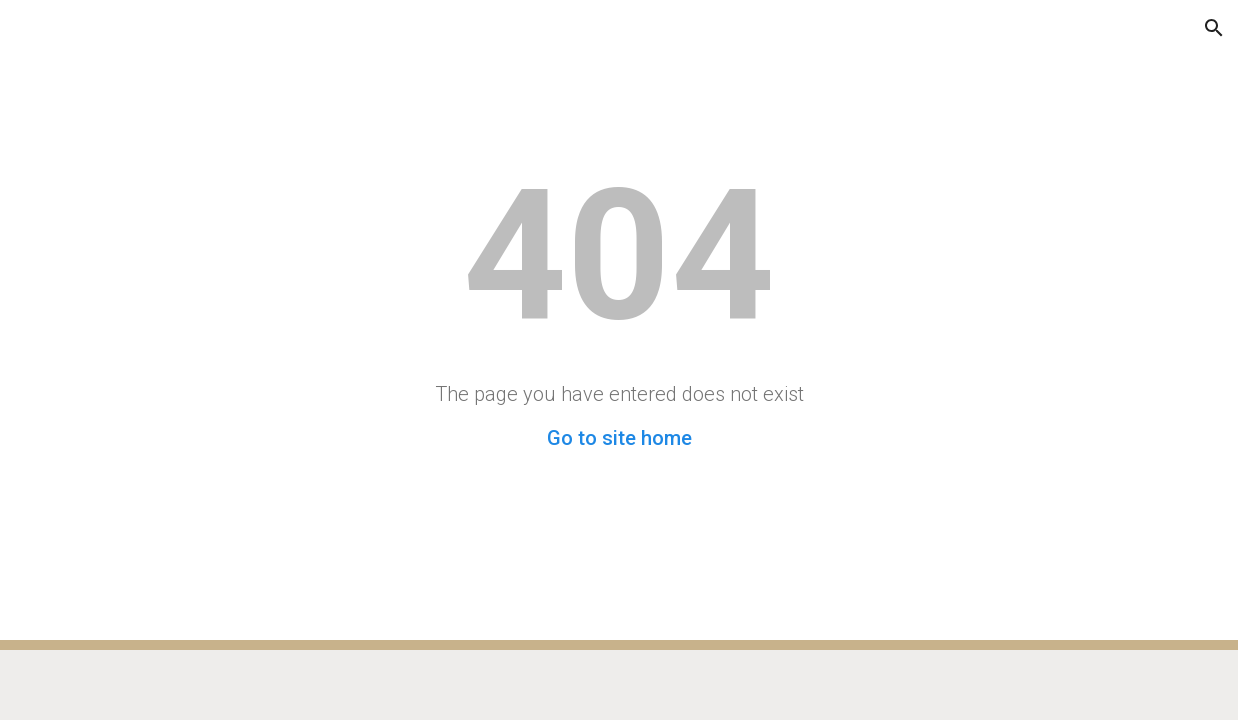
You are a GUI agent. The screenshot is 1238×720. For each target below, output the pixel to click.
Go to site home (619, 438)
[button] (24, 27)
